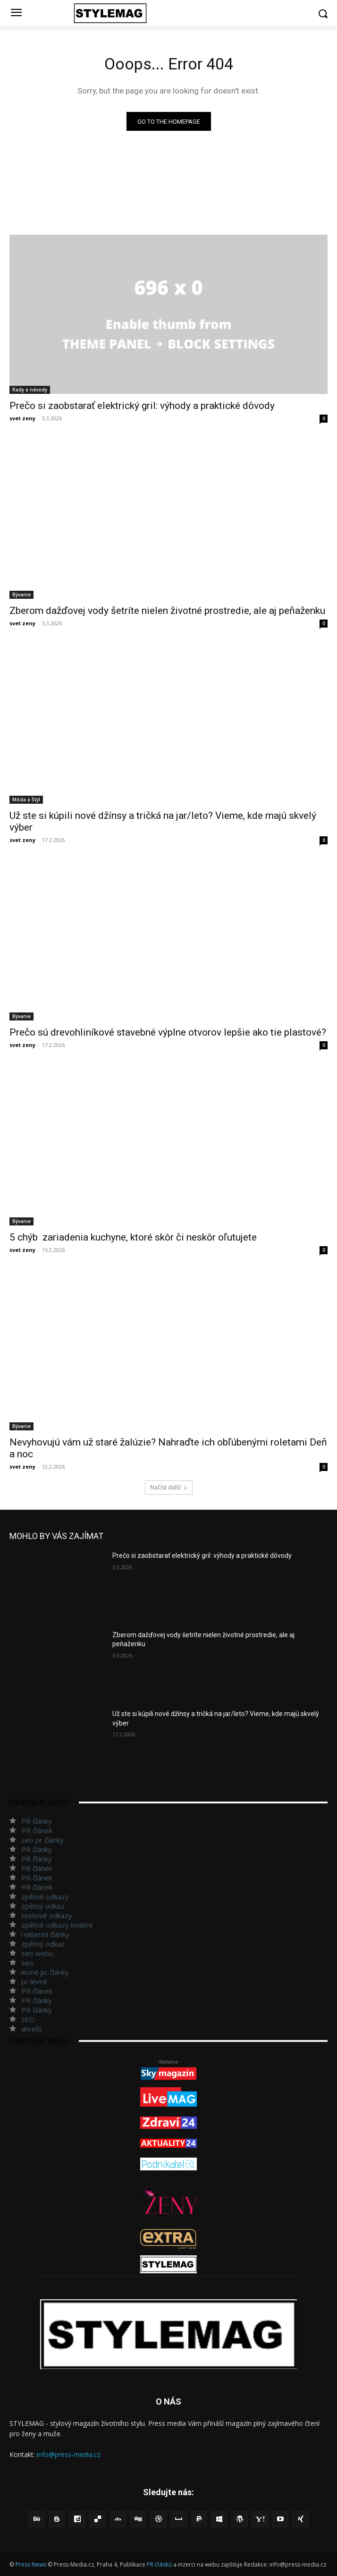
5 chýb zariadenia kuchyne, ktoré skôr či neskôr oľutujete (133, 1237)
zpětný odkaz (43, 1906)
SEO (28, 2019)
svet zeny (22, 418)
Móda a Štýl (26, 799)
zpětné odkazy (45, 1896)
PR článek (36, 1830)
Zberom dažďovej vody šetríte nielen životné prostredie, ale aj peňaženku (167, 610)
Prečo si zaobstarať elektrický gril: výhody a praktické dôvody (142, 405)
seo (27, 1962)
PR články (36, 1821)
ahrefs (31, 2028)
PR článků (159, 2564)
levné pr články (45, 1972)
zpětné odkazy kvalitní (57, 1925)
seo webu (37, 1953)
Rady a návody (29, 389)
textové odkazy (46, 1915)
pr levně (34, 1981)
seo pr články (42, 1840)
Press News (31, 2564)
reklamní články (45, 1934)
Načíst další (168, 1487)
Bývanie (21, 594)
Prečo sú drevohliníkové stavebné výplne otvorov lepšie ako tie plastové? (167, 1032)
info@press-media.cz (69, 2454)
